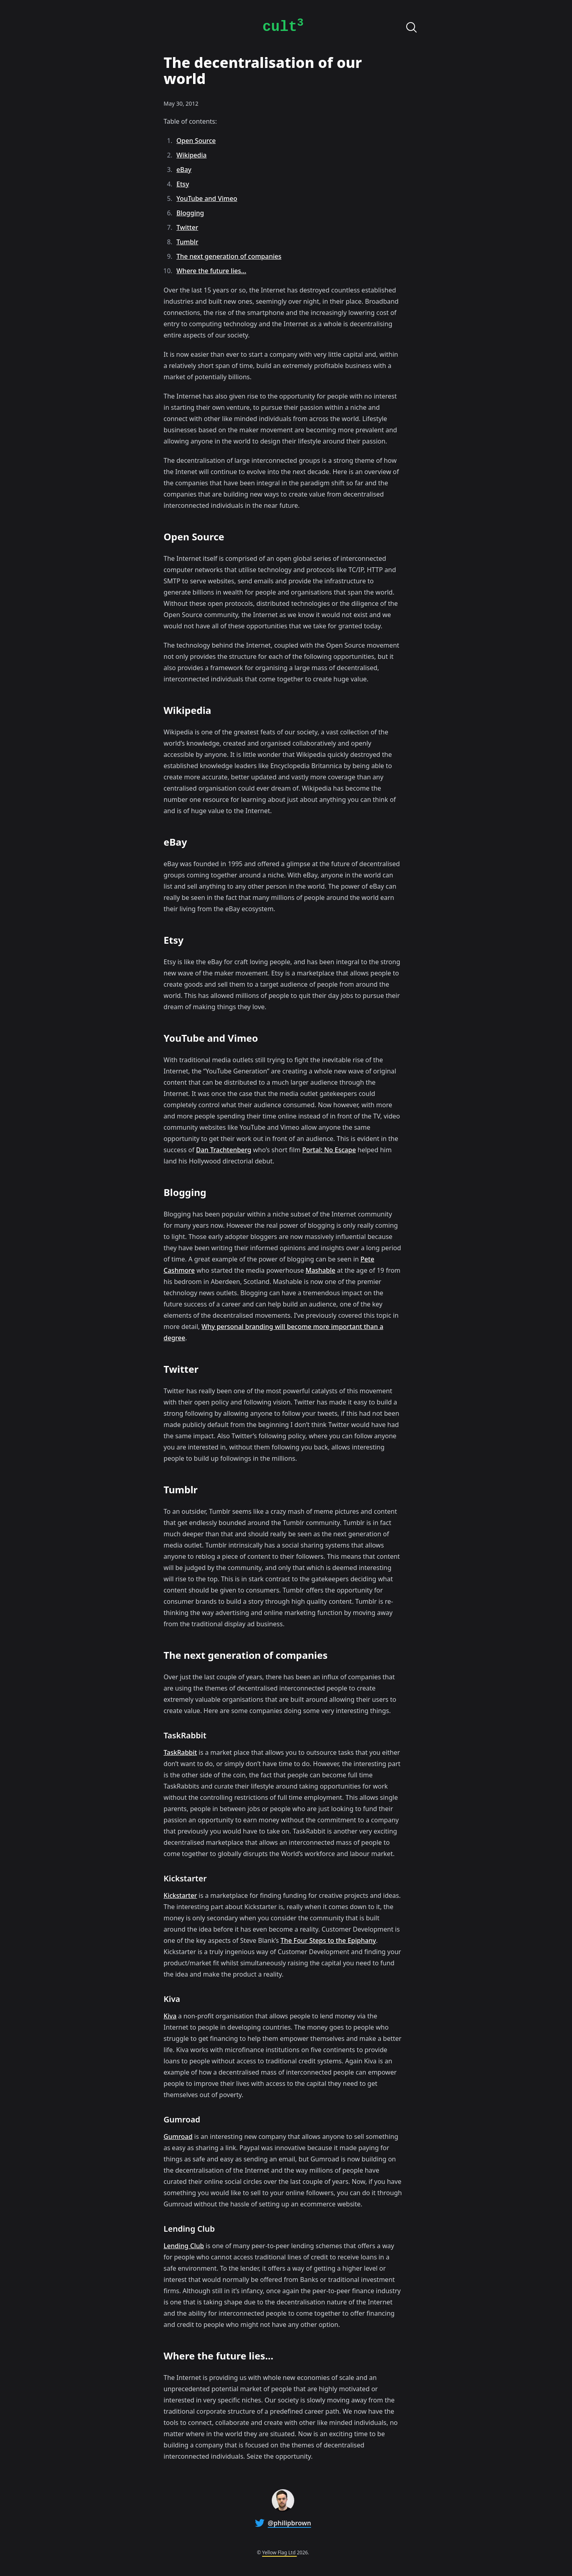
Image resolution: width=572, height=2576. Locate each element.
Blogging (190, 213)
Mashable (320, 1270)
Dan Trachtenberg (223, 1149)
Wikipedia (192, 155)
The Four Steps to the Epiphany (328, 1940)
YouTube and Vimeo (207, 198)
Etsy (183, 184)
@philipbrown (289, 2523)
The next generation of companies (229, 256)
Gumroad (178, 2136)
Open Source (196, 140)
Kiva (170, 2016)
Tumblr (187, 241)
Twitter (187, 227)
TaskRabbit (180, 1752)
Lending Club (184, 2245)
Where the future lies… (211, 270)
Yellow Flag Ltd (279, 2552)
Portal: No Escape (329, 1149)
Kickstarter (180, 1895)
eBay (184, 169)
